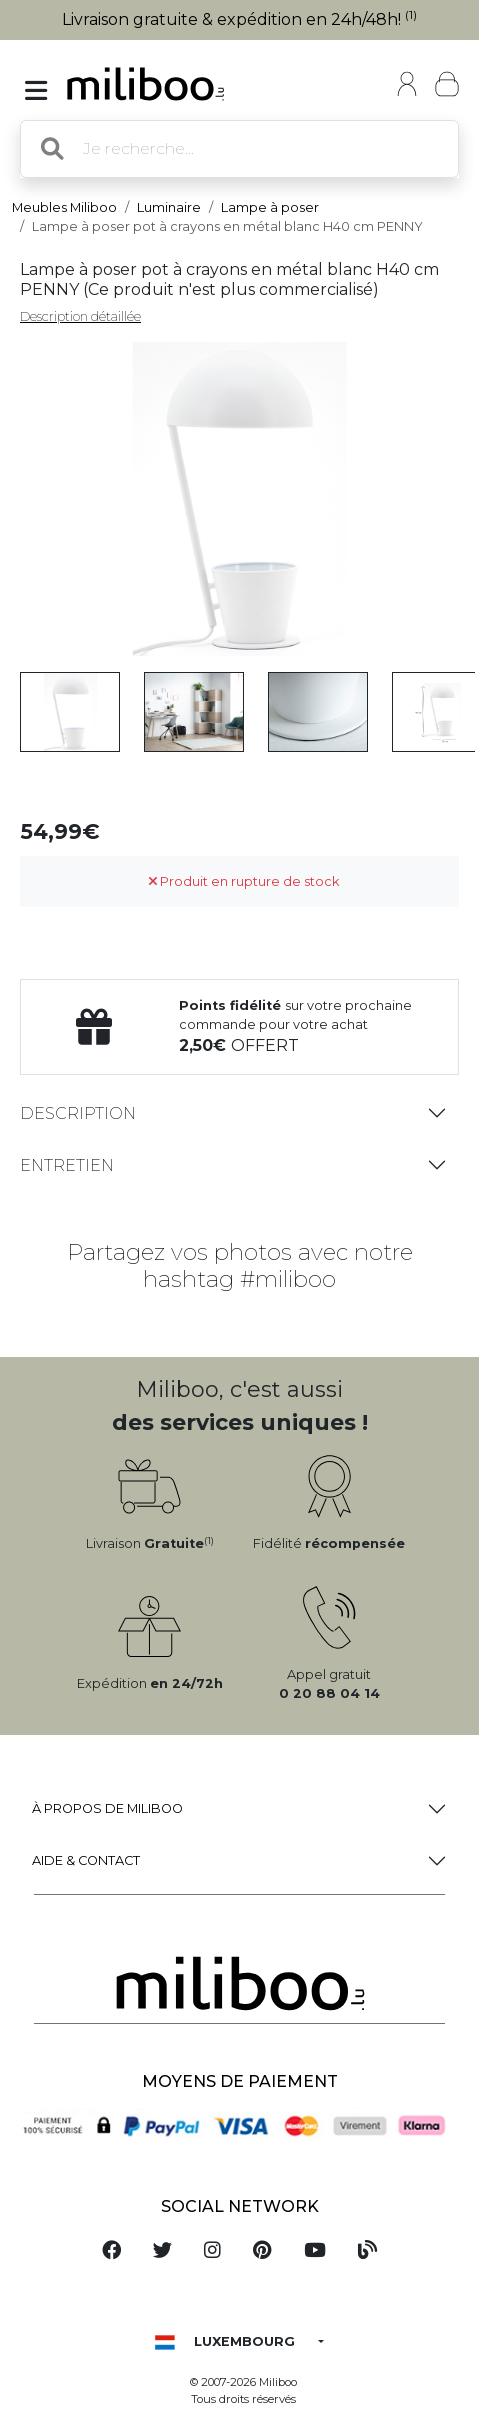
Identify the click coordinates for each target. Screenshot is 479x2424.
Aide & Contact (86, 1860)
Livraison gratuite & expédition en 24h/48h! (239, 19)
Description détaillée (80, 316)
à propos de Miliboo (107, 1808)
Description (78, 1113)
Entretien (67, 1165)
